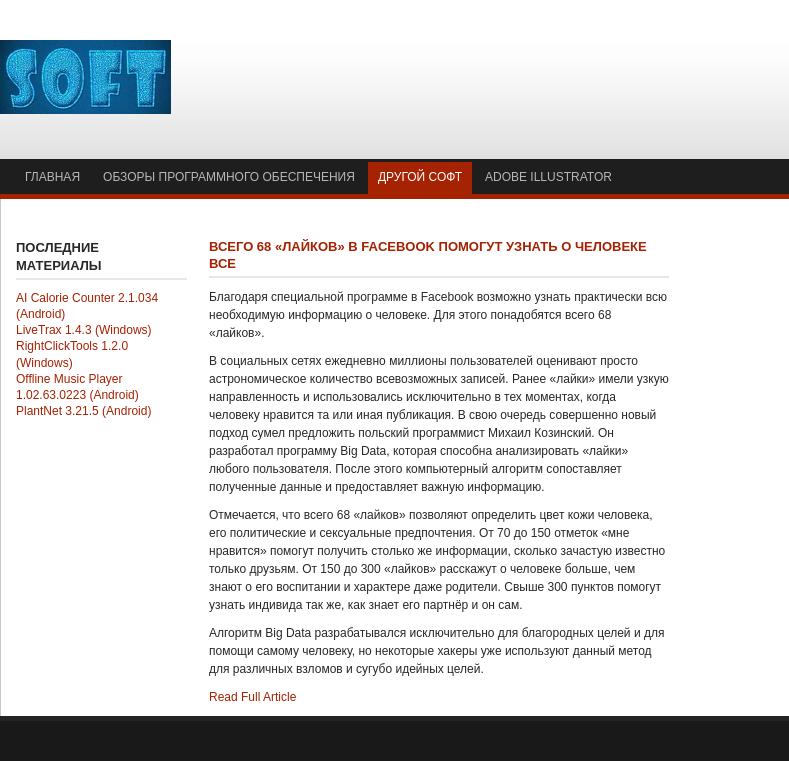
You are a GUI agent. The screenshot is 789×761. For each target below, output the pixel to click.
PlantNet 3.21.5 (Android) (83, 411)
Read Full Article (252, 697)
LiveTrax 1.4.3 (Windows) (84, 330)
